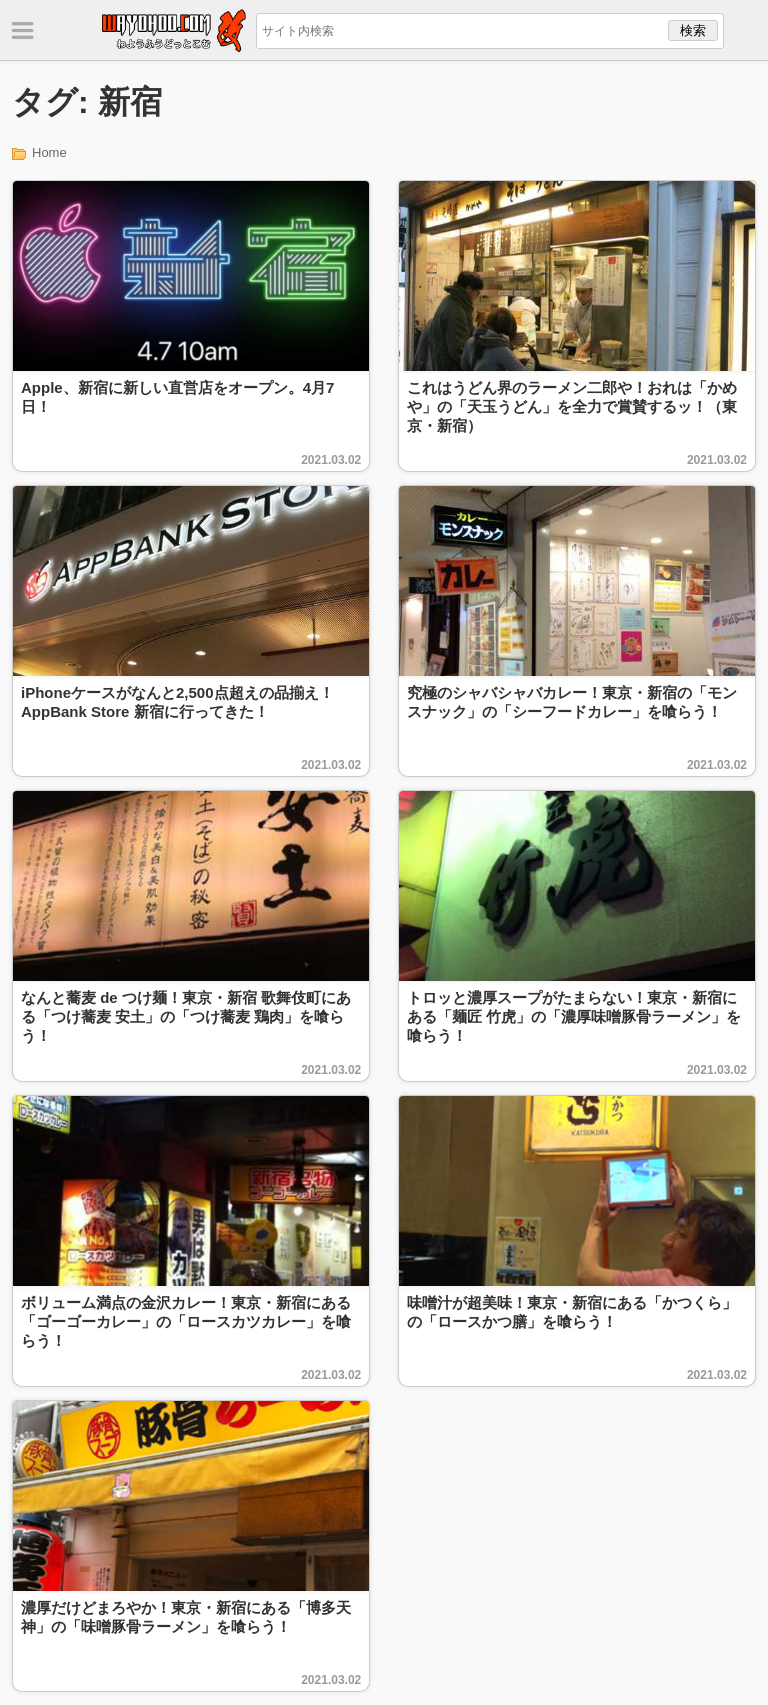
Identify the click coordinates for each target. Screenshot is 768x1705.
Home (49, 152)
